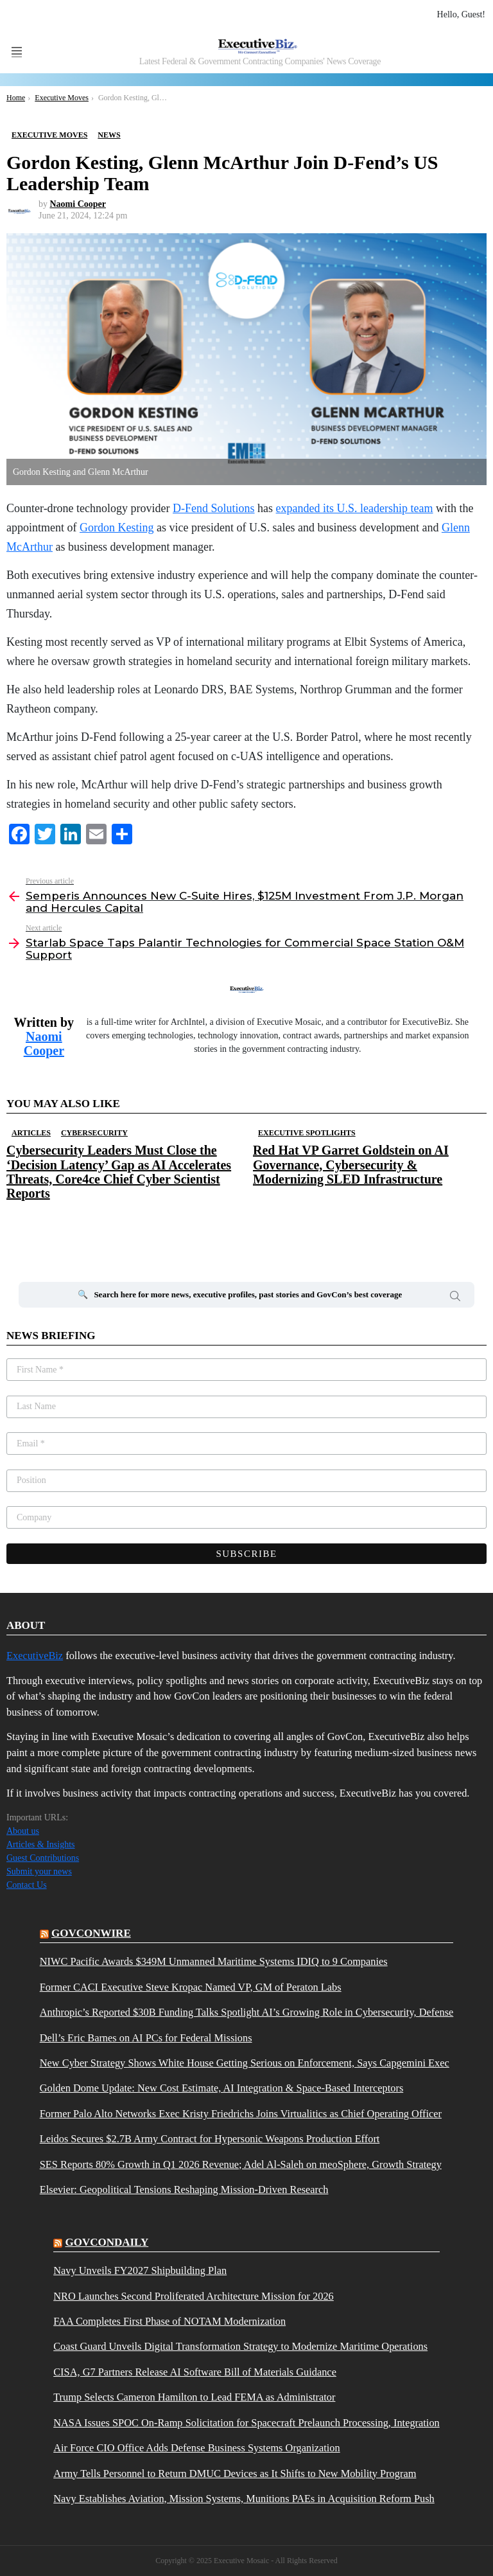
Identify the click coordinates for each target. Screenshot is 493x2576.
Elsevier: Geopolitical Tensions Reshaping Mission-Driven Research (184, 2190)
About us (22, 1831)
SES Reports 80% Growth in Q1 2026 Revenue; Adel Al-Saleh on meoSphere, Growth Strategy (241, 2165)
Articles (31, 1132)
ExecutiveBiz (34, 1655)
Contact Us (26, 1885)
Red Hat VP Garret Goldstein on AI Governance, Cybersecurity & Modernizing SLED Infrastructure (351, 1164)
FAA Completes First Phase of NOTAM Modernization (169, 2321)
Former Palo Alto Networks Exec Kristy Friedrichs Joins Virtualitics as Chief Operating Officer (241, 2114)
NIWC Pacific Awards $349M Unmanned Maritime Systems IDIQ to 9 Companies (214, 1962)
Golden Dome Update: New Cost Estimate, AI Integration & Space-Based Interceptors (222, 2088)
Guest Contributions (42, 1858)
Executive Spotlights (307, 1132)
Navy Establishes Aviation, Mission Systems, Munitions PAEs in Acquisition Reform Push (244, 2499)
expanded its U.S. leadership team (354, 508)
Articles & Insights (40, 1844)
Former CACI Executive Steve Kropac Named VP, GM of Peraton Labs (191, 1987)
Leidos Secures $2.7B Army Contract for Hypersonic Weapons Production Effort (210, 2139)
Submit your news (39, 1871)
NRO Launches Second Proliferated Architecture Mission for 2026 (193, 2296)
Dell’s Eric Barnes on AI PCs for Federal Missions (146, 2038)
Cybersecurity (94, 1132)
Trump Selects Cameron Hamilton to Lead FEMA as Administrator (194, 2397)
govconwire (91, 1933)
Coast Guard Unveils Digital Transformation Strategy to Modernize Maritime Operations (240, 2346)
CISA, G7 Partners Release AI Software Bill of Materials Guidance (194, 2372)
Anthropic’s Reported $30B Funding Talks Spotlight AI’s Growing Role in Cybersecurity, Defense (247, 2012)
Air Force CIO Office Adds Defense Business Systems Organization (196, 2448)
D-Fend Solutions (214, 508)
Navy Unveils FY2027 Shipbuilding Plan (140, 2271)
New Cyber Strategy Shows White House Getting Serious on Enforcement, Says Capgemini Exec (244, 2063)
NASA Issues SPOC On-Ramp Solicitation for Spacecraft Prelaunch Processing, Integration (246, 2423)
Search (455, 1298)
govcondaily (106, 2242)
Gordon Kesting (117, 527)
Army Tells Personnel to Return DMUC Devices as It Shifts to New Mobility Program (234, 2474)
